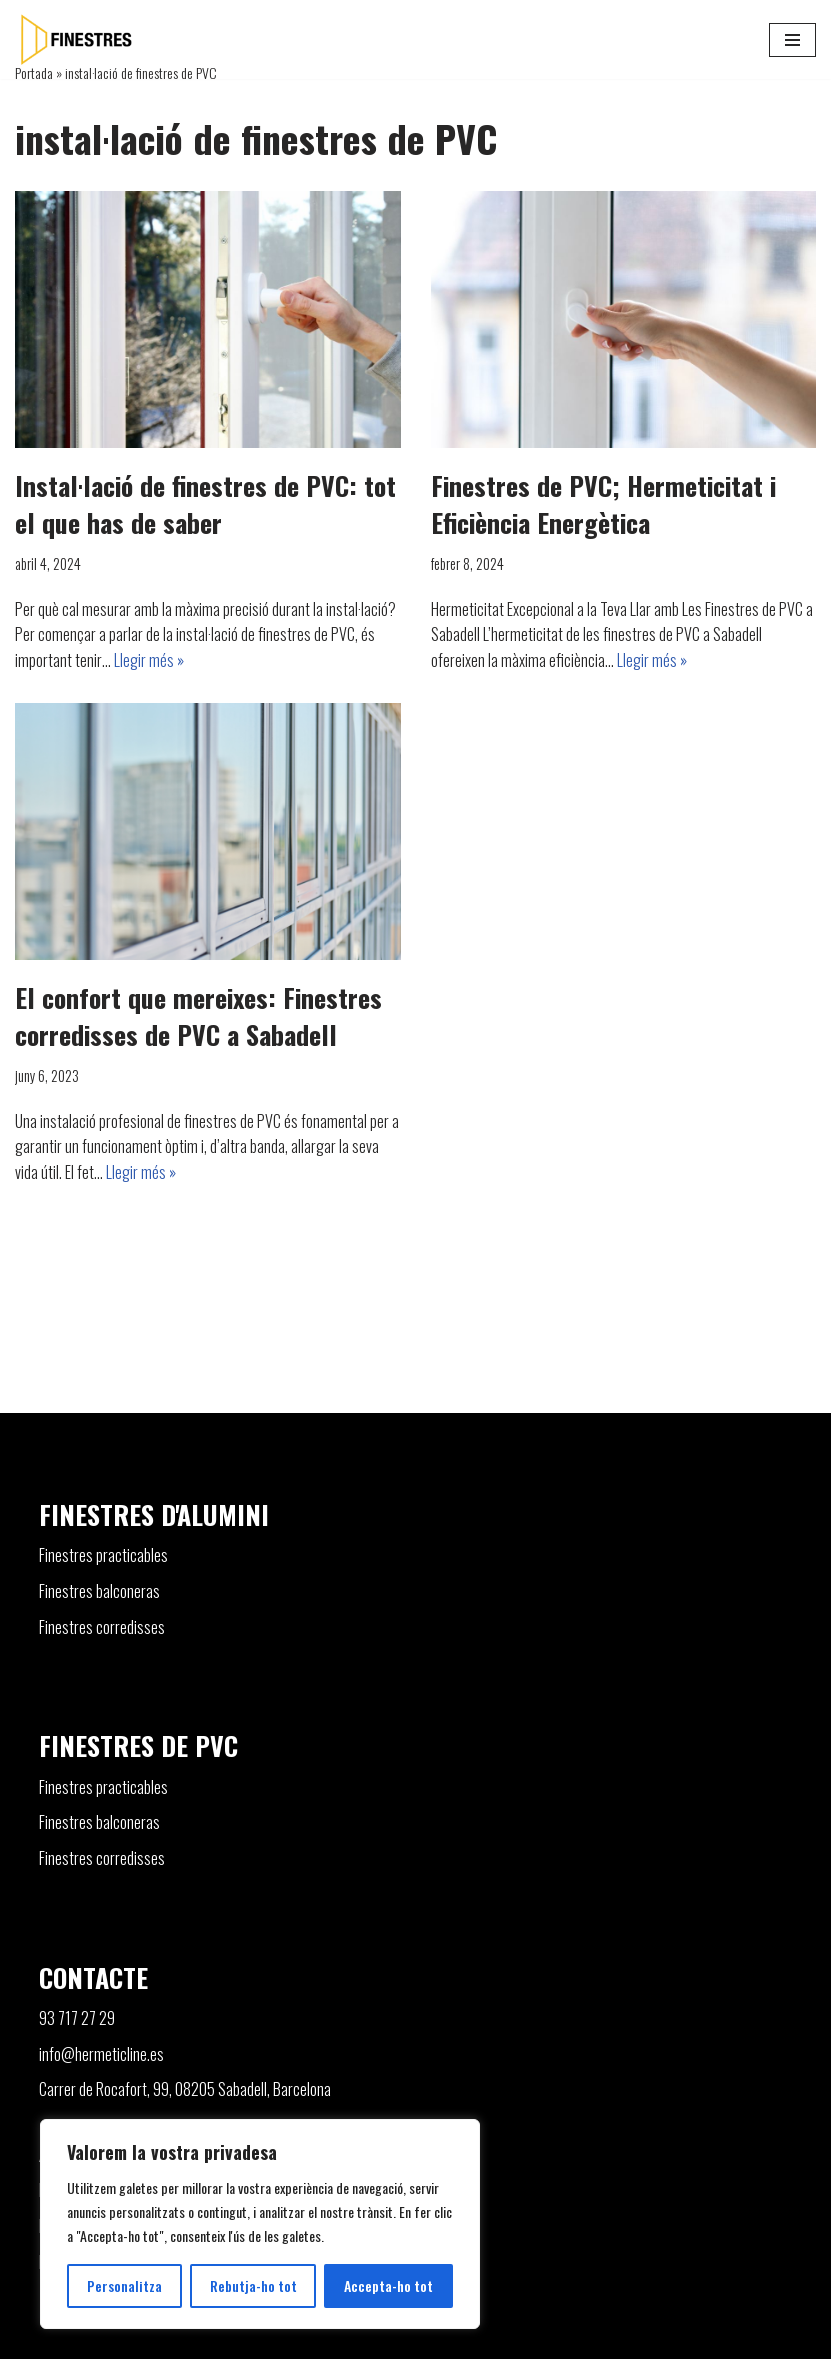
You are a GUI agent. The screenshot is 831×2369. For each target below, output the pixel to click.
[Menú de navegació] (792, 40)
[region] (260, 2224)
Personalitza (124, 2285)
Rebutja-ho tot (253, 2285)
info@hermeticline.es (101, 2063)
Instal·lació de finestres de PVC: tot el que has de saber (205, 503)
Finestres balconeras (99, 1601)
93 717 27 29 (77, 2028)
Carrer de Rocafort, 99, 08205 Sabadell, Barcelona (185, 2099)
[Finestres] (75, 39)
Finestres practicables (103, 1565)
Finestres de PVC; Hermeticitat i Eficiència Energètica (603, 503)
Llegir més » (149, 660)
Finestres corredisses (102, 1636)
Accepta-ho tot (388, 2285)
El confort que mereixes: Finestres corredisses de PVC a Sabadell (198, 1015)
